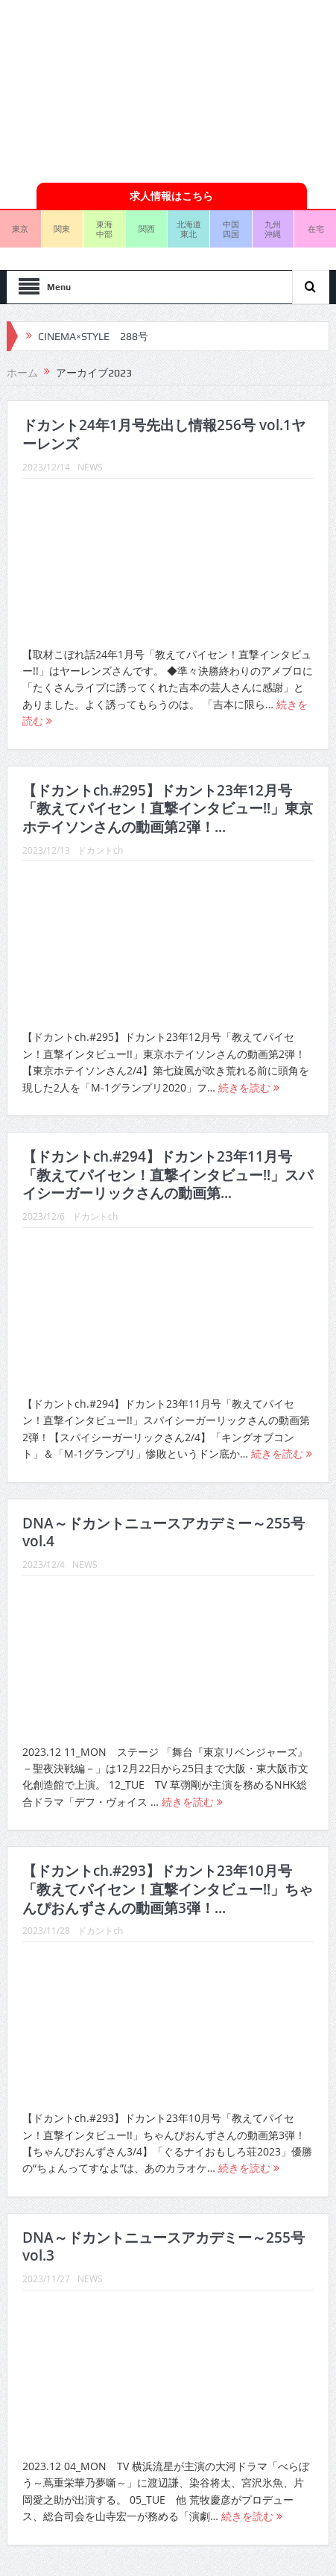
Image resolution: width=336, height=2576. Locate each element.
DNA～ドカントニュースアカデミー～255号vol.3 (163, 2247)
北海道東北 (189, 228)
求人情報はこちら (171, 196)
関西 (147, 228)
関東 (62, 228)
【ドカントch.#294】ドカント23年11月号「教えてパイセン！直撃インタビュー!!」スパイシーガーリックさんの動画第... (167, 1175)
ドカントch (100, 850)
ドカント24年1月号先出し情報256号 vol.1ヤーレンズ (163, 434)
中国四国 (231, 228)
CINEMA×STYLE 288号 (93, 336)
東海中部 (104, 228)
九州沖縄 (272, 228)
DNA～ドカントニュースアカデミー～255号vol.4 (163, 1533)
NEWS (90, 467)
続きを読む (248, 1087)
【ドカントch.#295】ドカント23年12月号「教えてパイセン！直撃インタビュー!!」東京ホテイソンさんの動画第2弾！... (167, 809)
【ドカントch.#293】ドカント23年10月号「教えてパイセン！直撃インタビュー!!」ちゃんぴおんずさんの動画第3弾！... (167, 1889)
